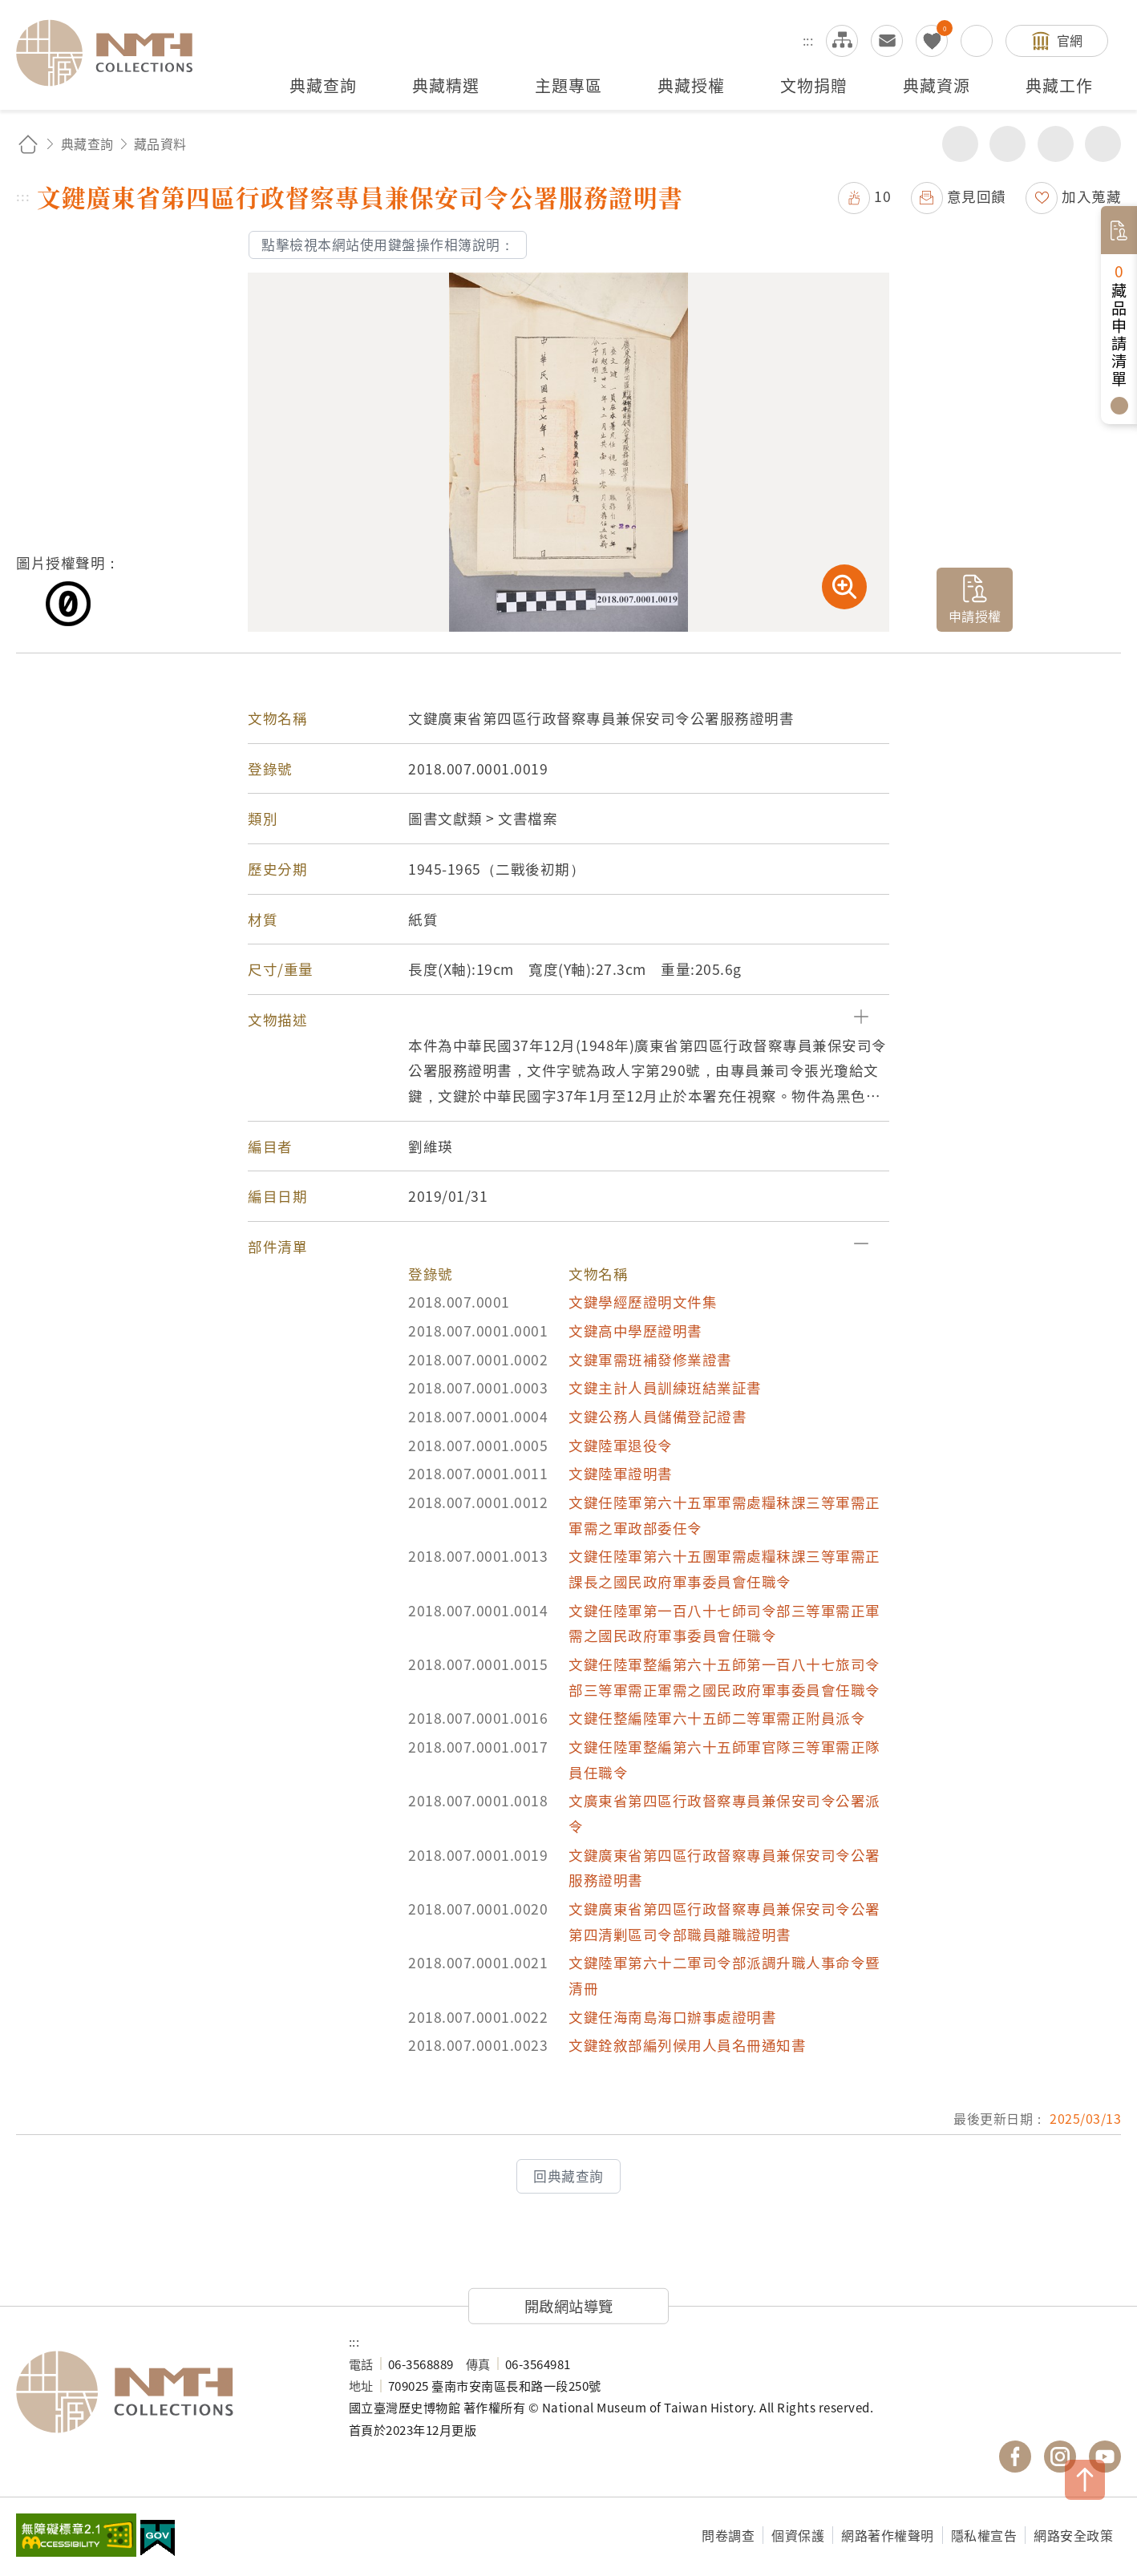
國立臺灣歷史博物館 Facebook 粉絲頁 (1015, 2457)
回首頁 (28, 144)
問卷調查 (728, 2535)
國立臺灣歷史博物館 (166, 2392)
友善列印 (1007, 144)
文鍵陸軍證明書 (620, 1473)
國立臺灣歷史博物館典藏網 (114, 53)
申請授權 (975, 615)
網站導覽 (842, 41)
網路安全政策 (1073, 2535)
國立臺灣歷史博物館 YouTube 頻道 (1105, 2457)
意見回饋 (976, 196)
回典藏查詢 (568, 2176)
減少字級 (1103, 144)
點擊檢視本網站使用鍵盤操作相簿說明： (387, 244)
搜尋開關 (977, 41)
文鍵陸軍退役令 (620, 1445)
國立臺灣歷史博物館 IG (1060, 2457)
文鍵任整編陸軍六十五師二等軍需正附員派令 (716, 1718)
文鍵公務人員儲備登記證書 (657, 1416)
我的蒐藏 (932, 41)
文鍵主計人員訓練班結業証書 (665, 1387)
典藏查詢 (87, 143)
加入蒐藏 (1091, 196)
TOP (1085, 2480)
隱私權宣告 (984, 2535)
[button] (568, 1020)
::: (808, 40)
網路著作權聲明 (887, 2535)
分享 (960, 144)
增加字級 (1056, 144)
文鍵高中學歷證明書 (635, 1330)
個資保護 (797, 2535)
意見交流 (887, 41)
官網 (1070, 40)
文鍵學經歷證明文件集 (642, 1302)
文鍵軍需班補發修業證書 (650, 1359)
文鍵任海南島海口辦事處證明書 (672, 2017)
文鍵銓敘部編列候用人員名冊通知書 (687, 2045)
